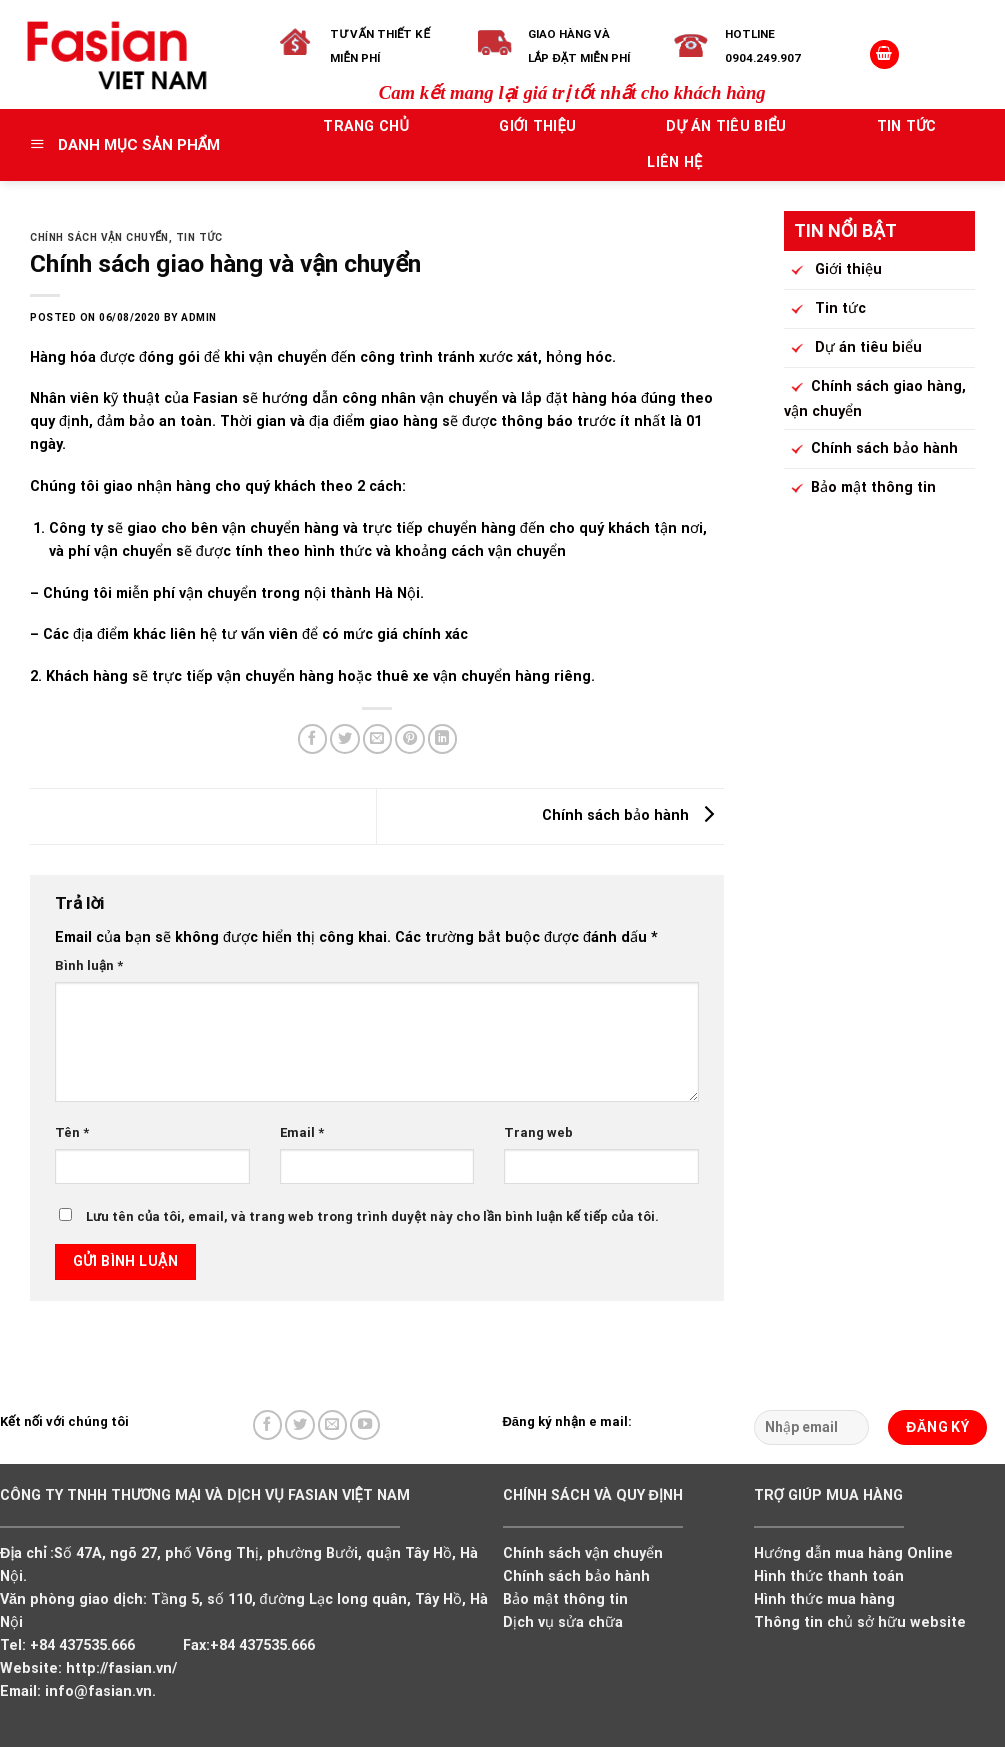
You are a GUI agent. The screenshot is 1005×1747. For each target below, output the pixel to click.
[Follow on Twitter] (300, 1425)
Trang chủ (366, 126)
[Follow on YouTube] (365, 1425)
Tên (72, 1132)
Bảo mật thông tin (860, 488)
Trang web (538, 1132)
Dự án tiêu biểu (726, 126)
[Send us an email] (333, 1425)
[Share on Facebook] (313, 739)
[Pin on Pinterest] (410, 739)
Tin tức (907, 126)
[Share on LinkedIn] (443, 739)
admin (199, 317)
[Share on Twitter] (345, 739)
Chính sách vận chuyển (99, 237)
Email (302, 1132)
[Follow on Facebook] (268, 1425)
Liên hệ (674, 162)
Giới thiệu (537, 126)
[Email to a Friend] (378, 739)
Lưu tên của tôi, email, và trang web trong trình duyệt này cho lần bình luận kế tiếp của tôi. (372, 1216)
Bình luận (89, 965)
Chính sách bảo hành (633, 815)
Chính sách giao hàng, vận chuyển (875, 397)
